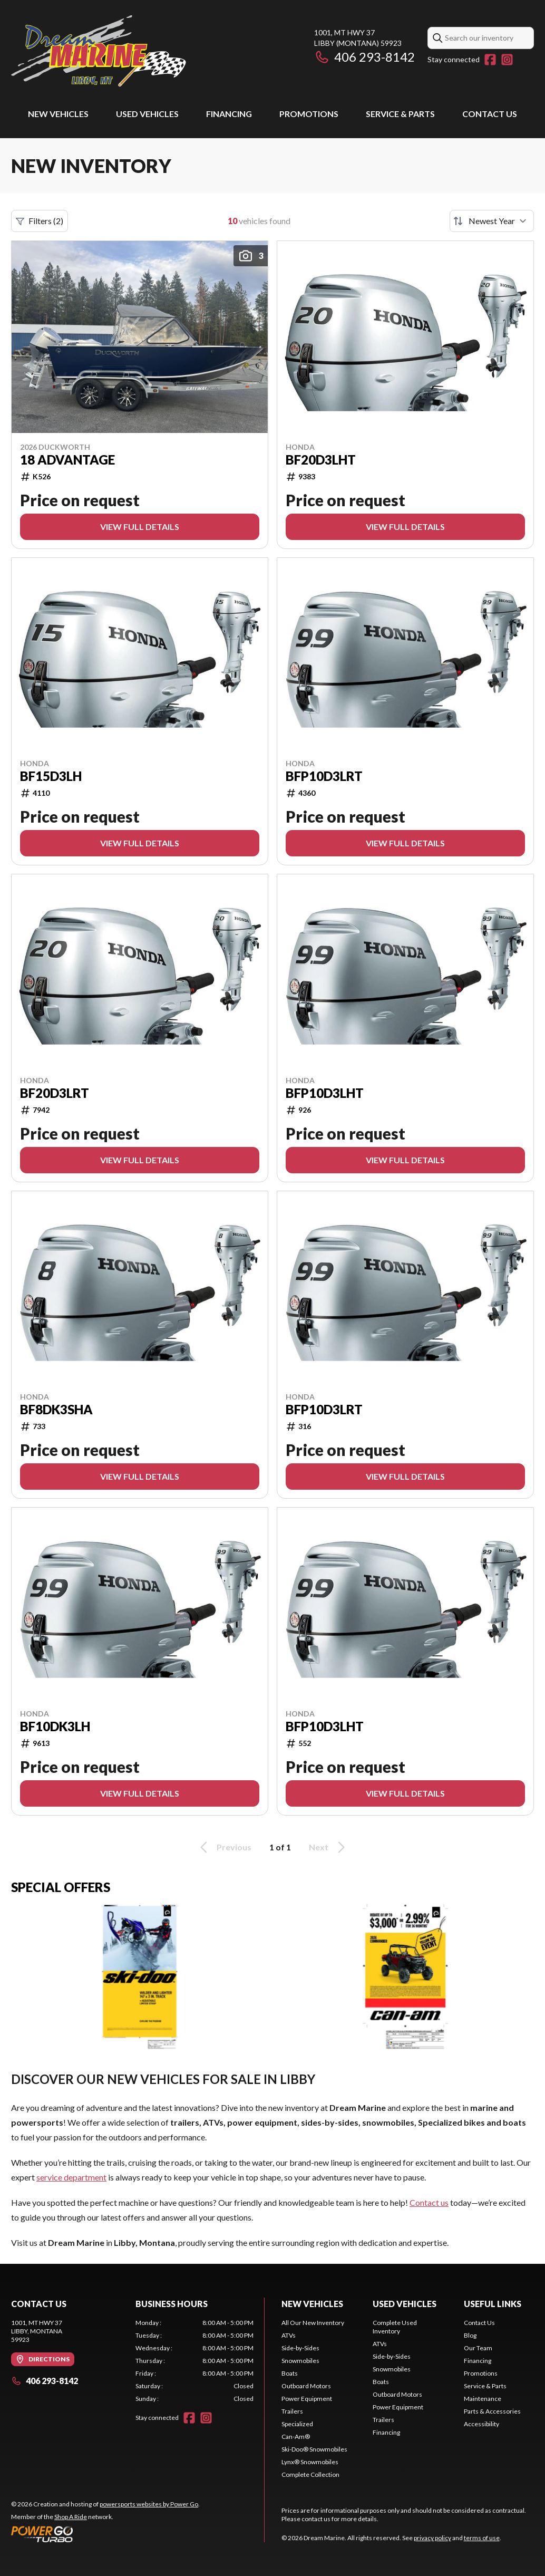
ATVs (288, 2335)
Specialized (297, 2424)
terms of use (482, 2538)
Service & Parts (400, 114)
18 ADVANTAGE (67, 459)
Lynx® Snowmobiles (309, 2462)
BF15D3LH (51, 776)
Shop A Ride (70, 2517)
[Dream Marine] (98, 50)
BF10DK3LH (55, 1726)
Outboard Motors (306, 2386)
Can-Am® (295, 2436)
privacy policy (432, 2538)
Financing (229, 114)
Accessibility (481, 2424)
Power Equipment (306, 2399)
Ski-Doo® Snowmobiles (314, 2449)
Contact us (429, 2202)
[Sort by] (492, 221)
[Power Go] (105, 2533)
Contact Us (489, 114)
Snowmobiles (300, 2361)
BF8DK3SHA (56, 1409)
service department (71, 2177)
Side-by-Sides (300, 2348)
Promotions (308, 114)
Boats (289, 2373)
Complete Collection (310, 2474)
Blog (470, 2335)
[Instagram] (507, 59)
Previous (224, 1847)
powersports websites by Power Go (149, 2504)
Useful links (492, 2304)
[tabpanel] (194, 2361)
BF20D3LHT (321, 459)
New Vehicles (58, 114)
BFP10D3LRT (324, 776)
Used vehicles (147, 114)
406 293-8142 (364, 56)
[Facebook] (490, 59)
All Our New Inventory (312, 2323)
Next (328, 1847)
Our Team (478, 2348)
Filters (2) (39, 221)
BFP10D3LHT (325, 1093)
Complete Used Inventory (395, 2327)
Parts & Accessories (492, 2411)
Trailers (292, 2411)
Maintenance (482, 2399)
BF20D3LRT (54, 1093)
